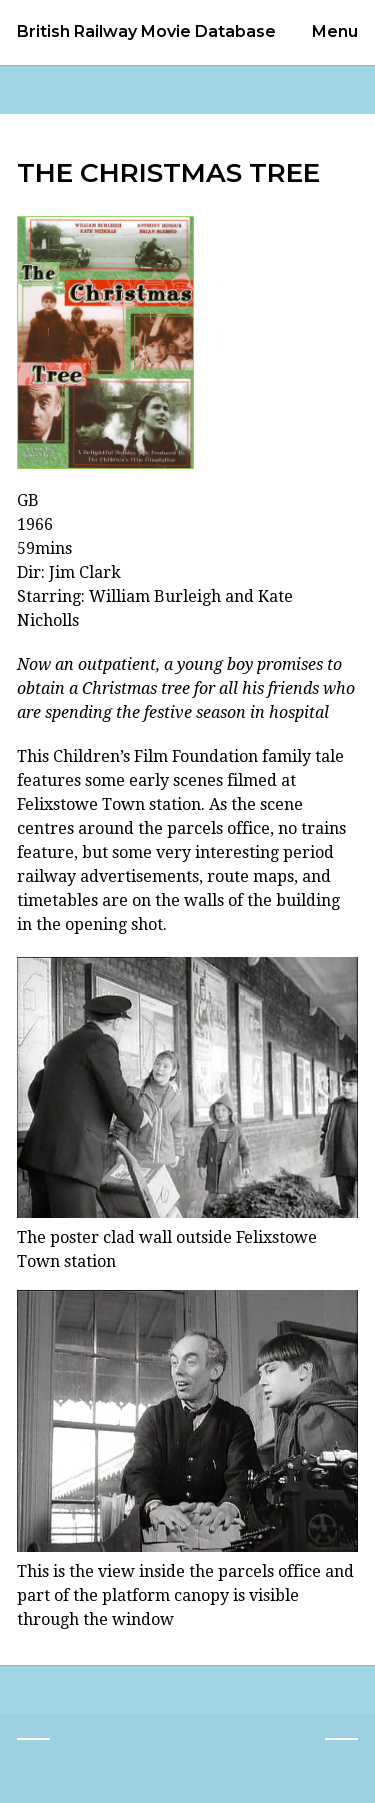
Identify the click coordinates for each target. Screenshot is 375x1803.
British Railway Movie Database (146, 32)
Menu (335, 31)
